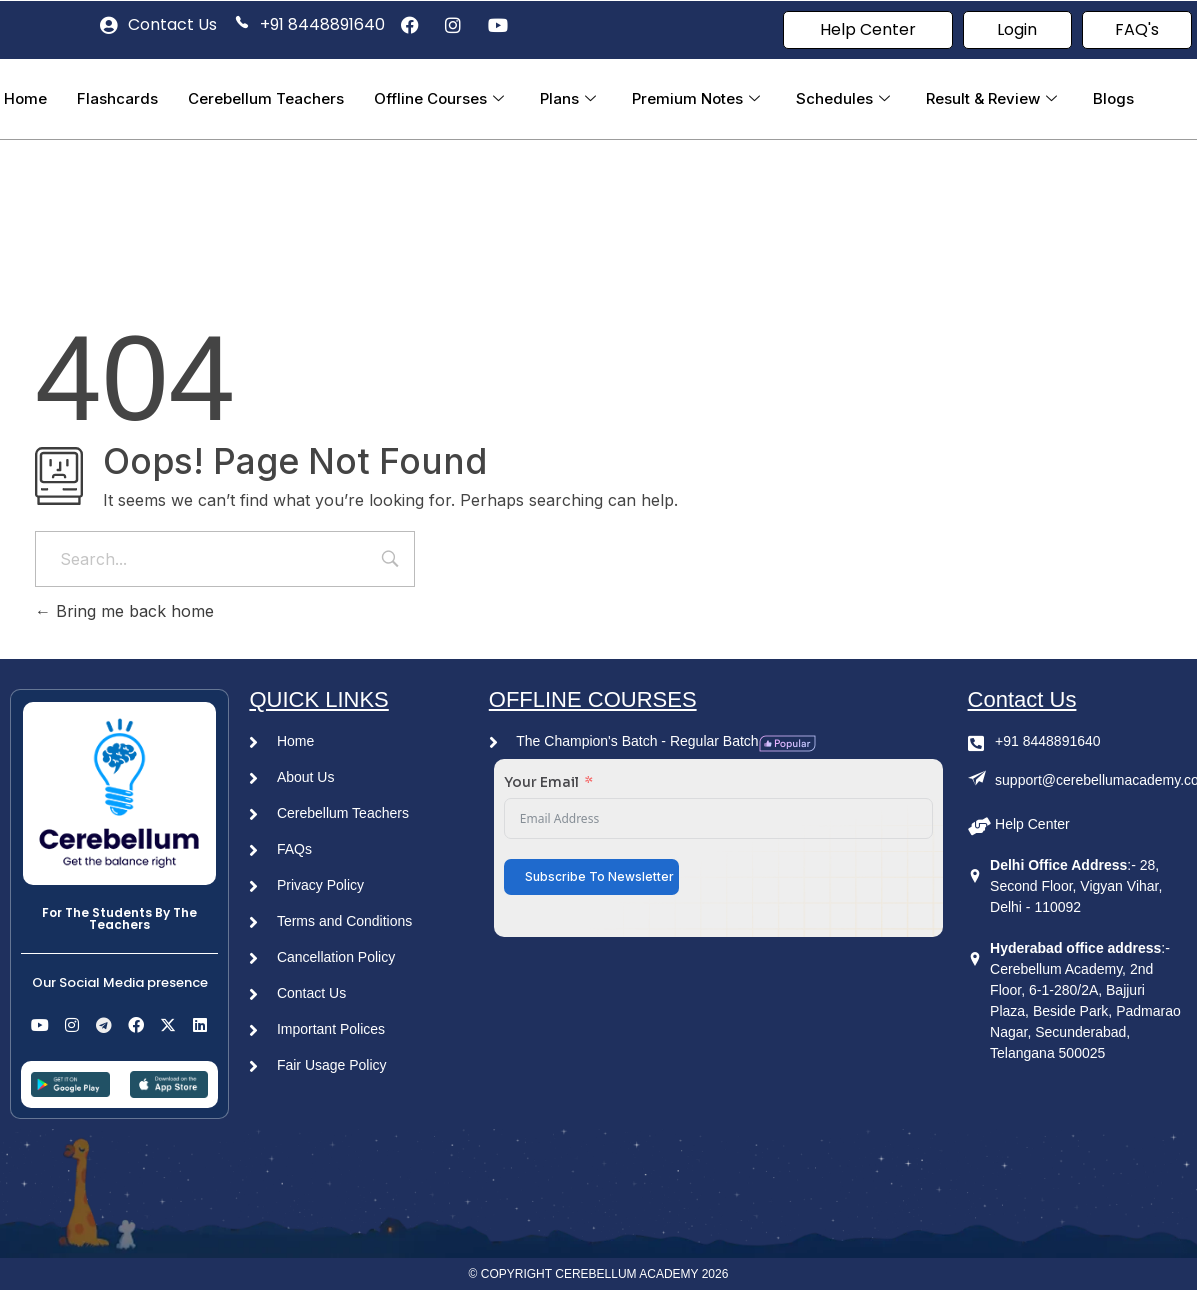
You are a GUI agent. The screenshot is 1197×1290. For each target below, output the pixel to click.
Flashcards (117, 98)
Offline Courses (439, 98)
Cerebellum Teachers (266, 98)
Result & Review (991, 98)
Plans (568, 98)
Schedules (843, 98)
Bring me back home (124, 611)
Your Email (541, 782)
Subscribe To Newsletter (599, 876)
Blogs (1113, 98)
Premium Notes (696, 98)
